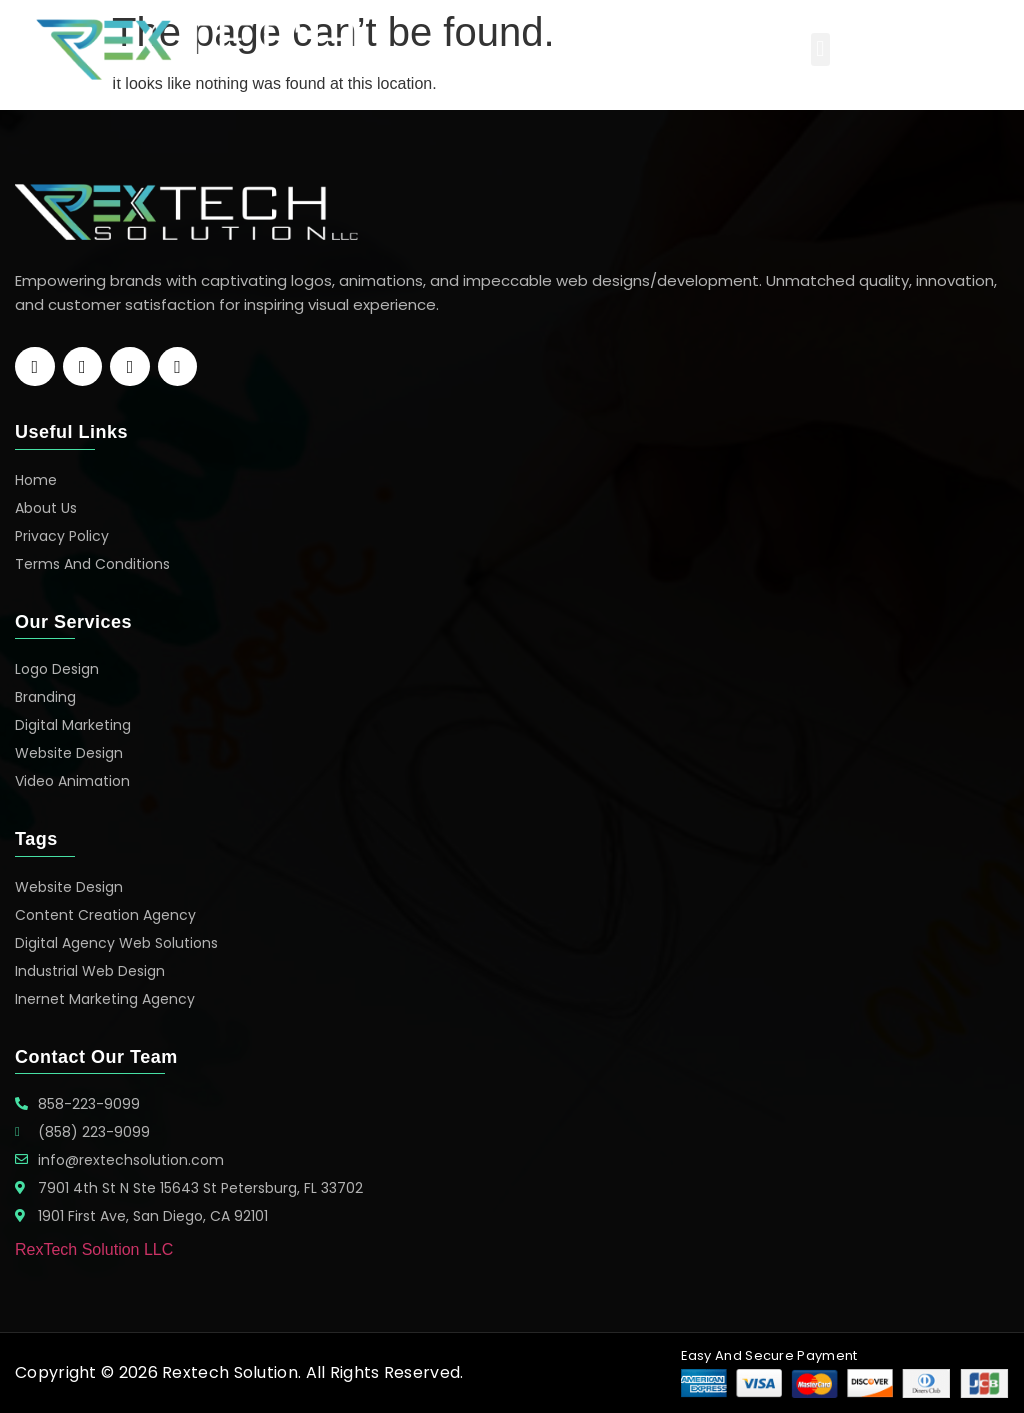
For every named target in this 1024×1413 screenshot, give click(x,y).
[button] (820, 49)
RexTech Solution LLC (94, 1249)
